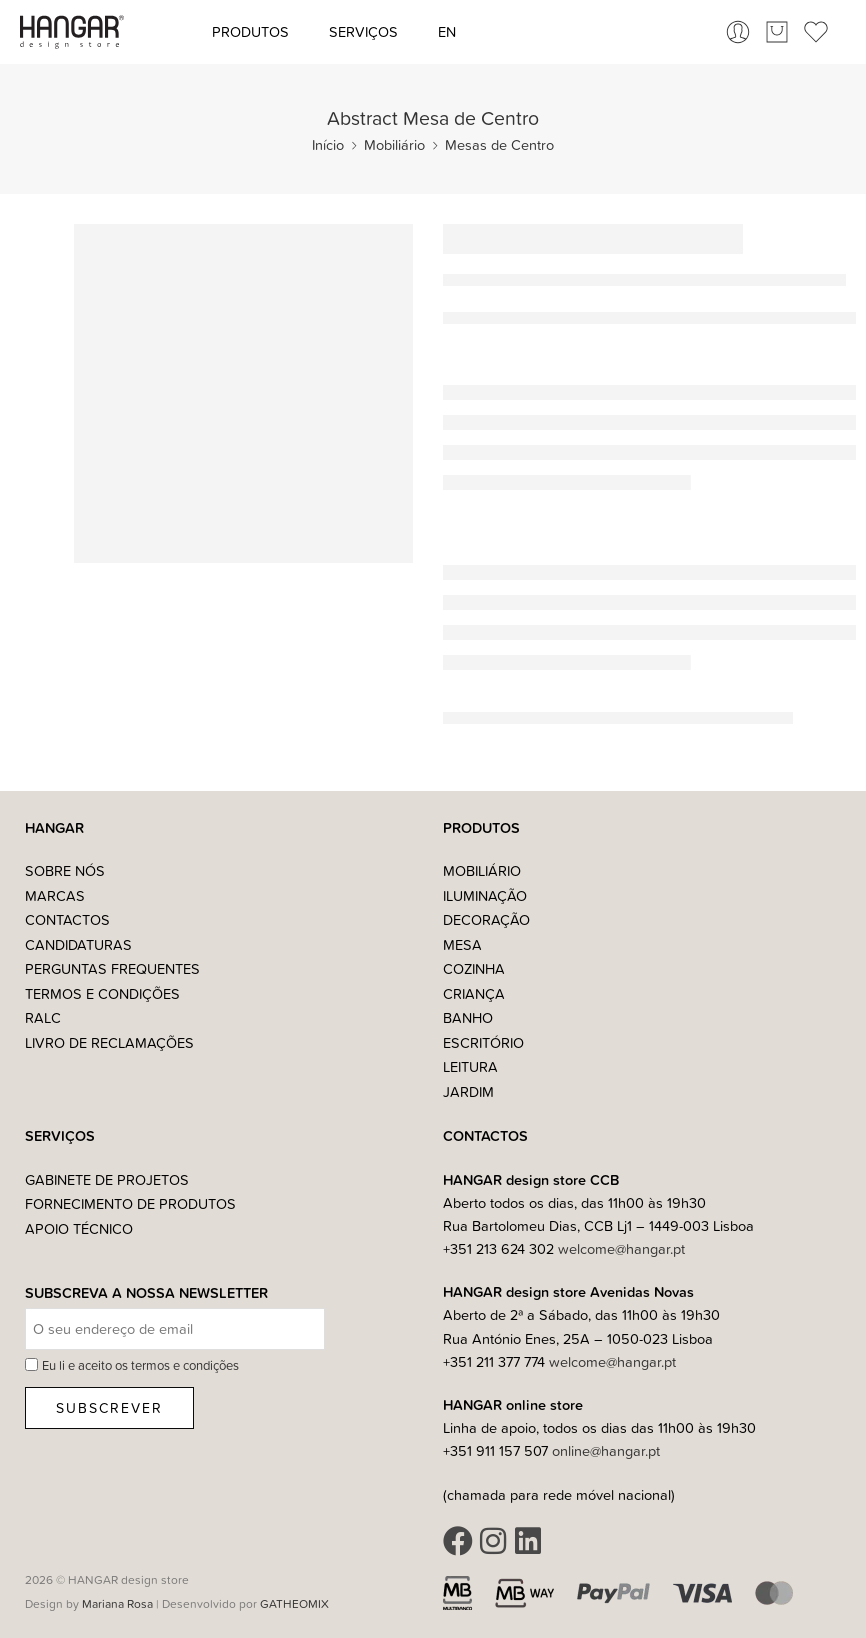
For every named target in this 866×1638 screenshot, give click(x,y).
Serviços (363, 31)
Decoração (486, 919)
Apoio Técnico (79, 1228)
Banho (468, 1017)
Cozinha (474, 968)
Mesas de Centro (499, 144)
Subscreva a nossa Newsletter (146, 1293)
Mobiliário (394, 144)
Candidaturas (78, 944)
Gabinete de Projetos (107, 1179)
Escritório (483, 1042)
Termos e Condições (102, 993)
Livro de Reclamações (109, 1042)
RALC (43, 1017)
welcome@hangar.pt (621, 1248)
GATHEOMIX (294, 1603)
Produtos (250, 31)
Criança (474, 993)
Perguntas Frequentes (112, 968)
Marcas (55, 895)
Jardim (468, 1091)
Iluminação (485, 895)
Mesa (462, 944)
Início (328, 144)
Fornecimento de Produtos (130, 1203)
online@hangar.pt (606, 1450)
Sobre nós (65, 870)
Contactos (67, 919)
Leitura (470, 1066)
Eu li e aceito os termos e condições (140, 1365)
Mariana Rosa (117, 1603)
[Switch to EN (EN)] (447, 32)
